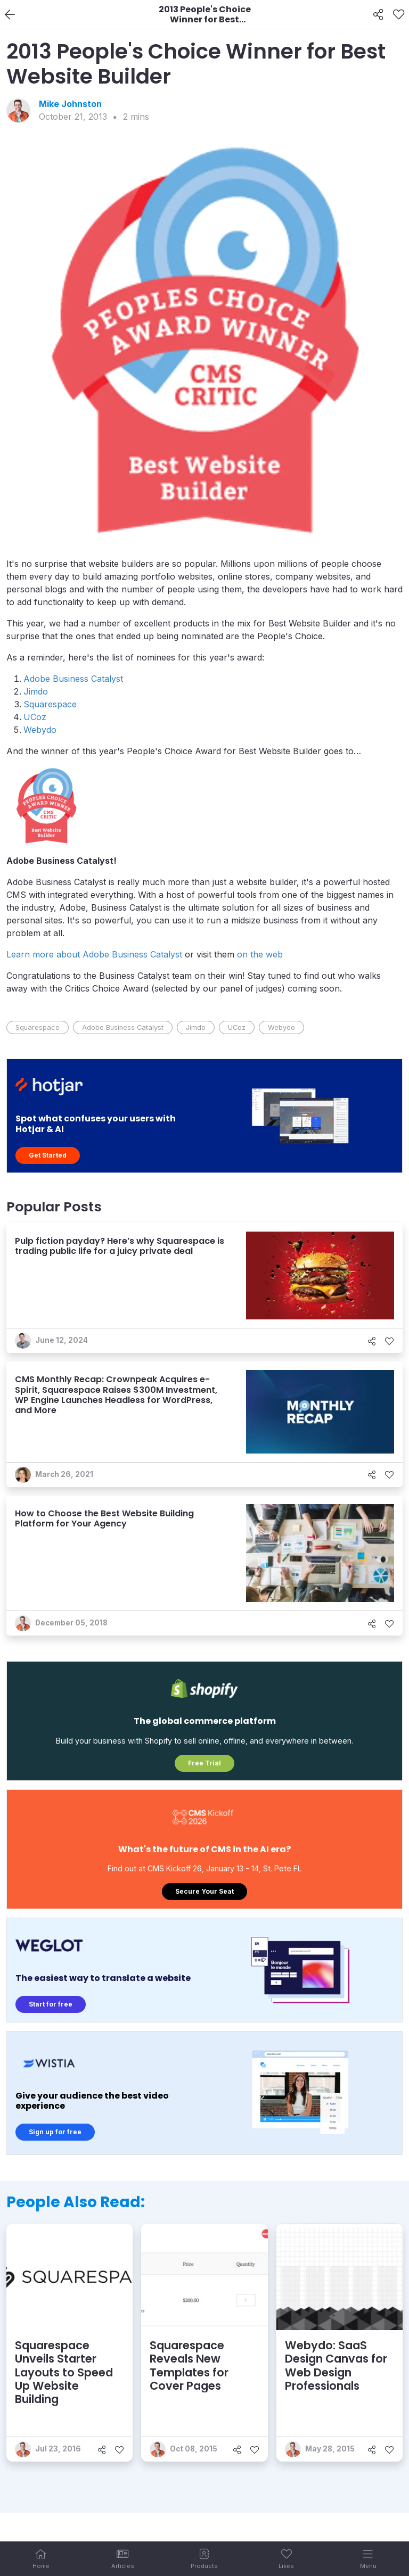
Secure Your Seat (204, 1891)
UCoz (34, 717)
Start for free (50, 2004)
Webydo (39, 729)
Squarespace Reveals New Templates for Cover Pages (189, 2365)
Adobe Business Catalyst (73, 678)
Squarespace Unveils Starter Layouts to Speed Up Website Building (64, 2372)
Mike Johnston (70, 103)
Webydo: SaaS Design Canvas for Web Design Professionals (336, 2365)
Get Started (48, 1155)
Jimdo (35, 691)
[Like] (398, 15)
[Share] (378, 15)
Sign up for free (55, 2132)
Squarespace (50, 704)
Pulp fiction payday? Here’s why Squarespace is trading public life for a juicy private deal (119, 1246)
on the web (260, 954)
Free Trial (204, 1763)
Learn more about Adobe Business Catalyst (95, 954)
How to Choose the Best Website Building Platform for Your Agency (104, 1518)
